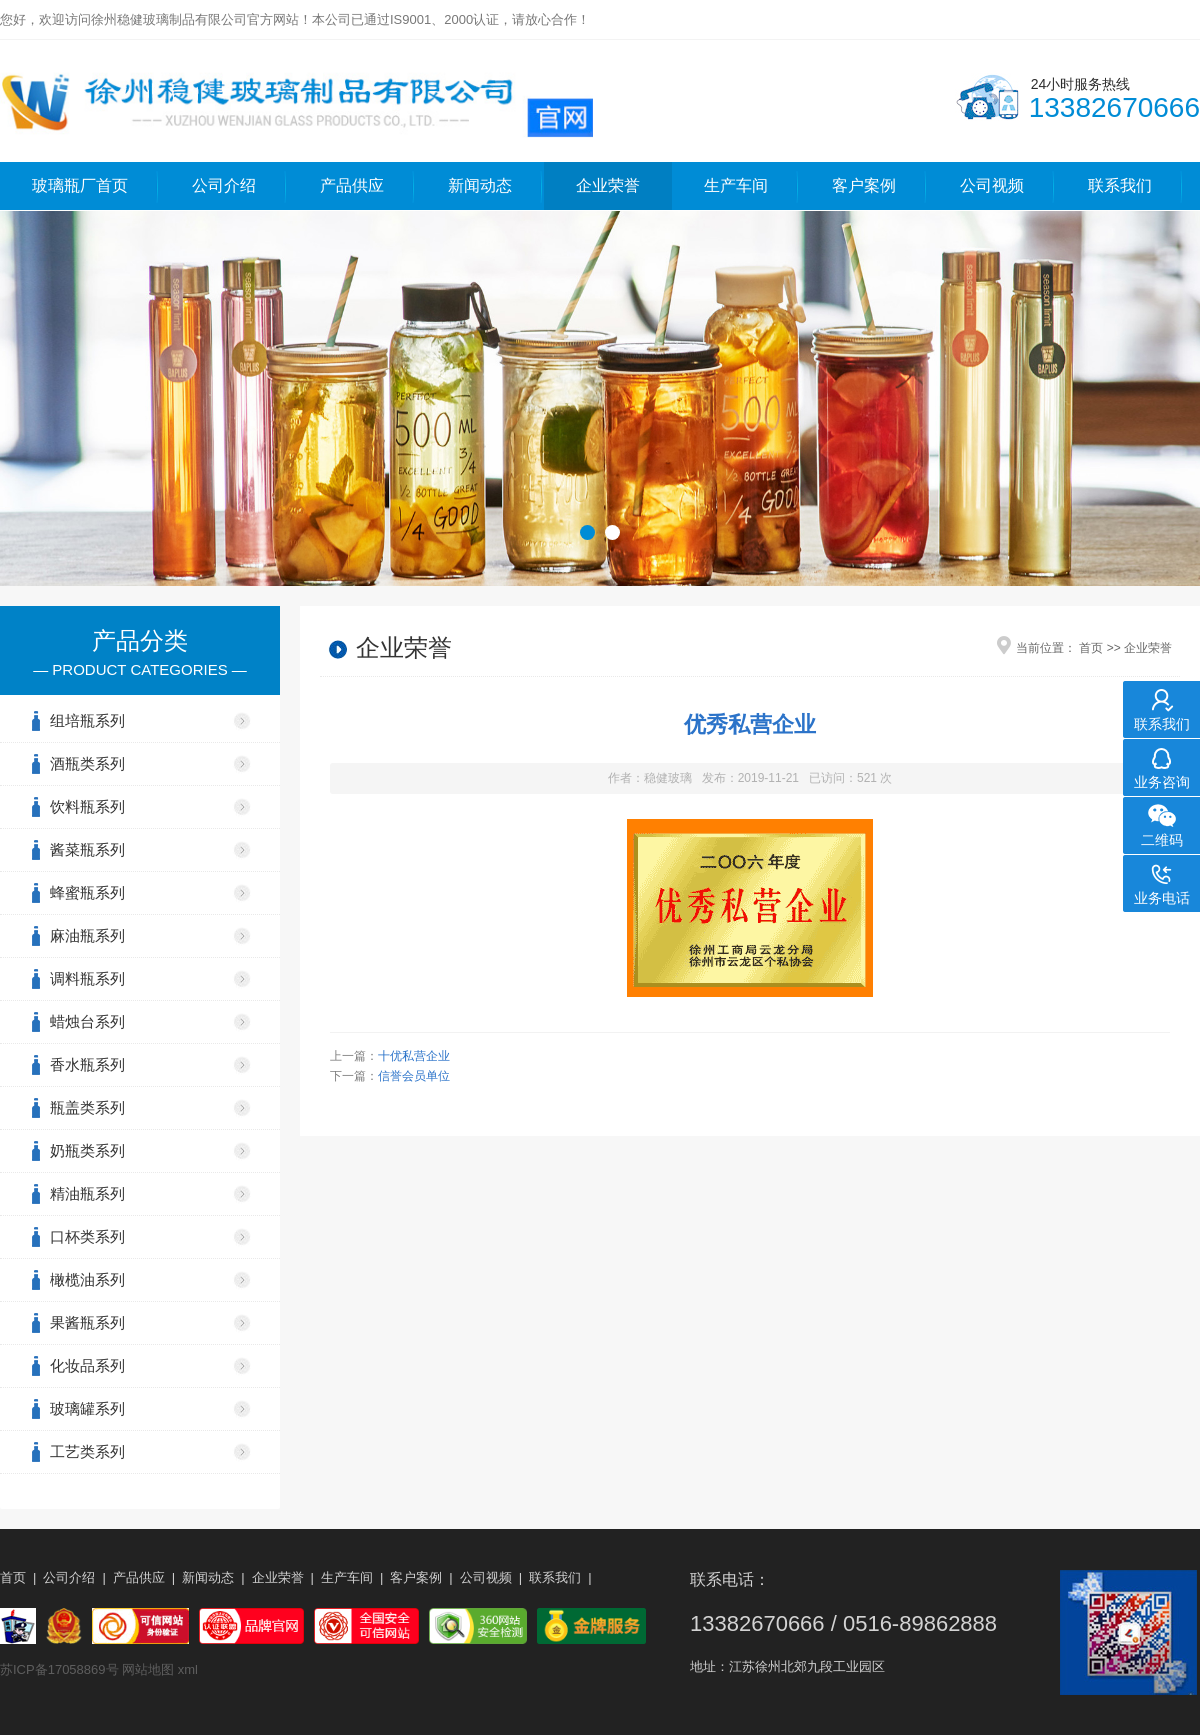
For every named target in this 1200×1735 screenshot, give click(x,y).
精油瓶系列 (87, 1193)
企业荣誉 (608, 185)
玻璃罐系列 (87, 1408)
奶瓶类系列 (87, 1150)
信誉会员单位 (414, 1076)
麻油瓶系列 (87, 935)
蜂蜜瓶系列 (87, 892)
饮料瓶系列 (87, 806)
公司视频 (992, 185)
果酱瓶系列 (87, 1322)
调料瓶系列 (87, 978)
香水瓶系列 (87, 1064)
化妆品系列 (87, 1365)
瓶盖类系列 (87, 1107)
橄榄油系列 (87, 1279)
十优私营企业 (414, 1056)
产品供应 (352, 185)
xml (188, 1669)
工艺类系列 (87, 1451)
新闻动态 (480, 185)
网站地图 (148, 1669)
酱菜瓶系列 (87, 849)
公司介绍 (224, 185)
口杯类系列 (87, 1236)
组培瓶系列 (87, 720)
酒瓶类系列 (87, 763)
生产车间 (736, 185)
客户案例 (864, 185)
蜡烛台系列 (87, 1021)
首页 (1091, 648)
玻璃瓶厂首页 (80, 185)
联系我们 (1120, 185)
